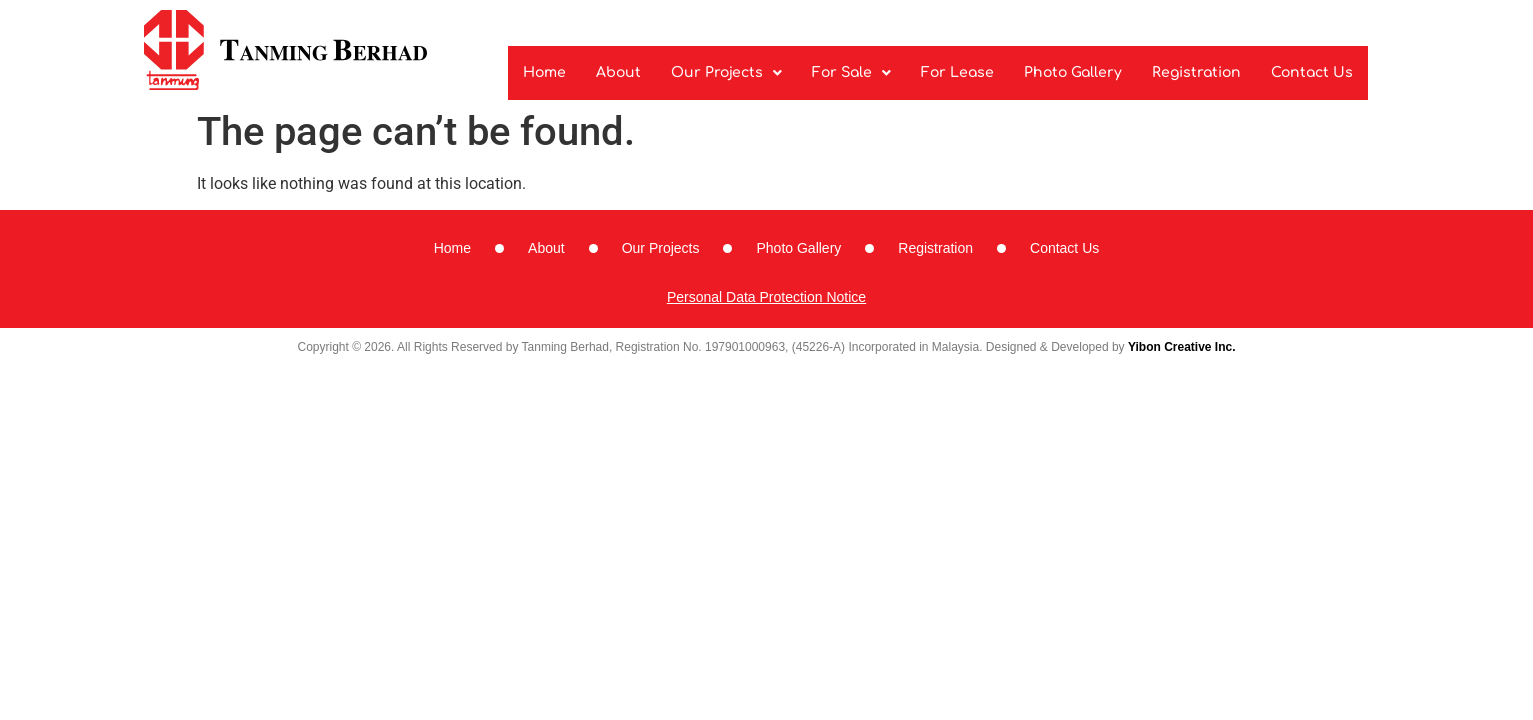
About (618, 72)
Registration (1196, 72)
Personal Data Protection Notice (766, 297)
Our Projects (726, 72)
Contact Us (1312, 72)
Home (544, 72)
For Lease (957, 72)
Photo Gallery (1073, 72)
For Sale (851, 72)
